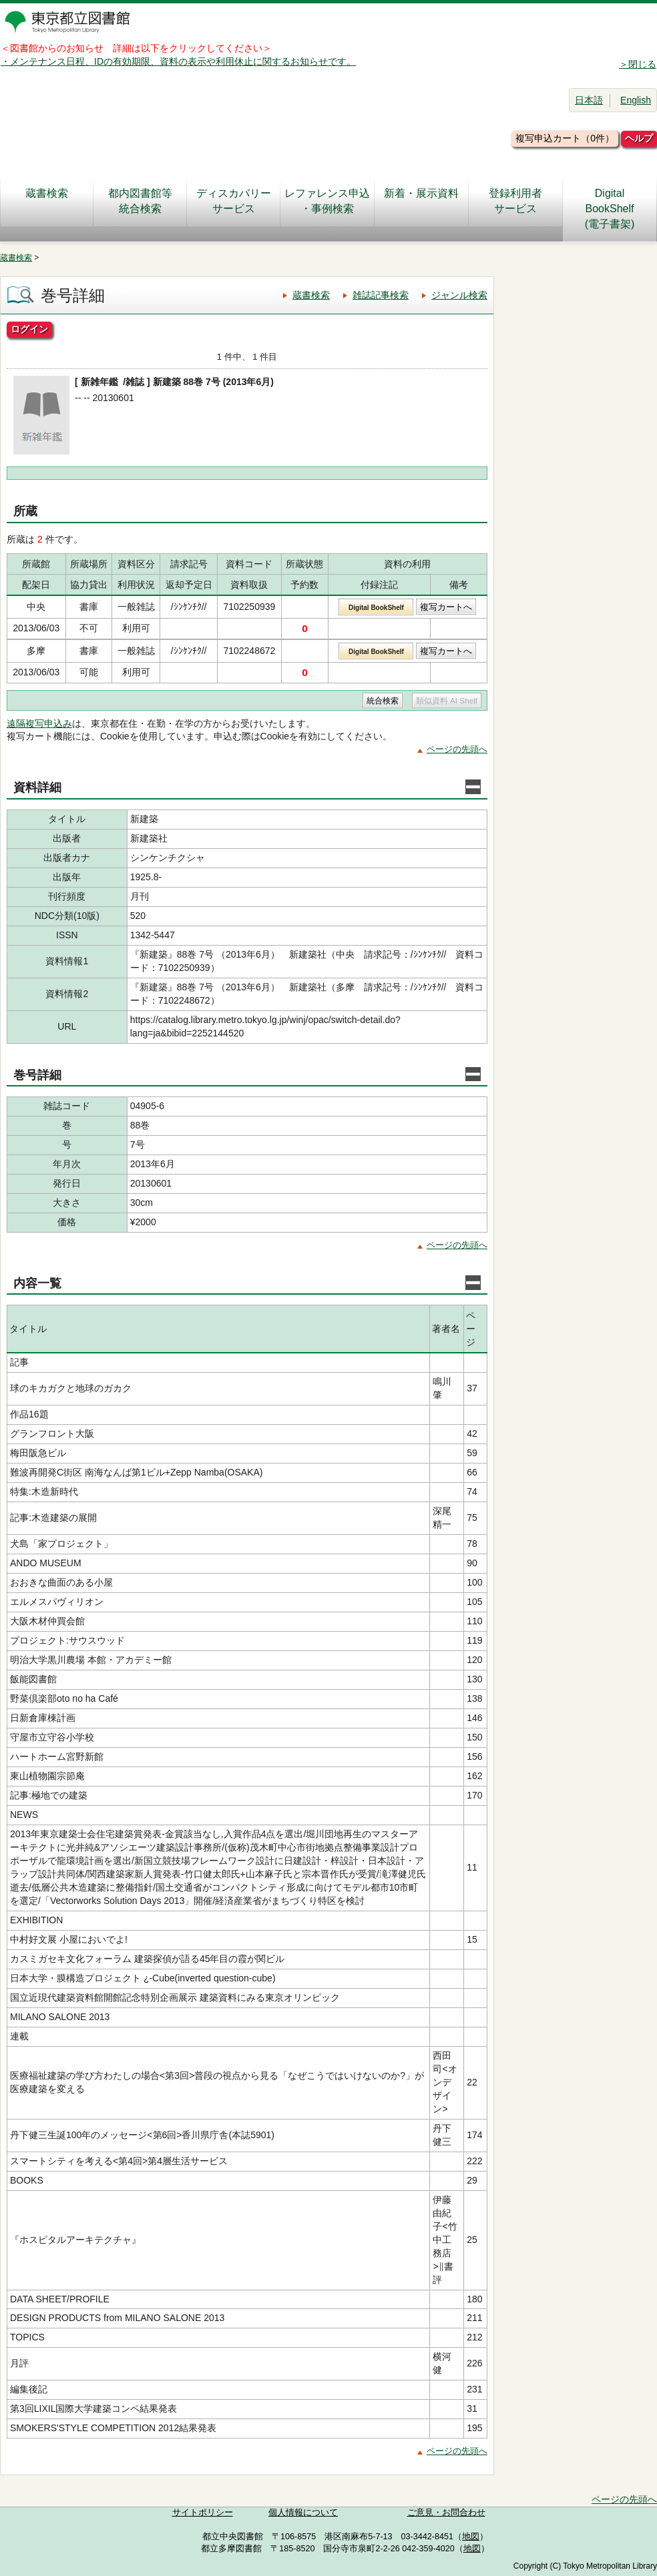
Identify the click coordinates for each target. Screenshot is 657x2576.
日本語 (589, 100)
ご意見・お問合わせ (446, 2512)
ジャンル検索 (459, 295)
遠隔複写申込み (39, 723)
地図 (470, 2536)
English (635, 100)
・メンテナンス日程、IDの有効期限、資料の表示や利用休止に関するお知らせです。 (178, 61)
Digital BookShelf (376, 607)
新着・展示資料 (421, 201)
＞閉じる (637, 64)
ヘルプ (639, 138)
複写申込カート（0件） (564, 138)
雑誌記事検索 (381, 295)
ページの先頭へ (457, 749)
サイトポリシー (202, 2512)
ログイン (29, 329)
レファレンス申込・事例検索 (327, 201)
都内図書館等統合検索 (140, 201)
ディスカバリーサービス (233, 201)
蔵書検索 (46, 201)
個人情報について (303, 2512)
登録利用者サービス (515, 201)
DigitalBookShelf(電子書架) (610, 209)
